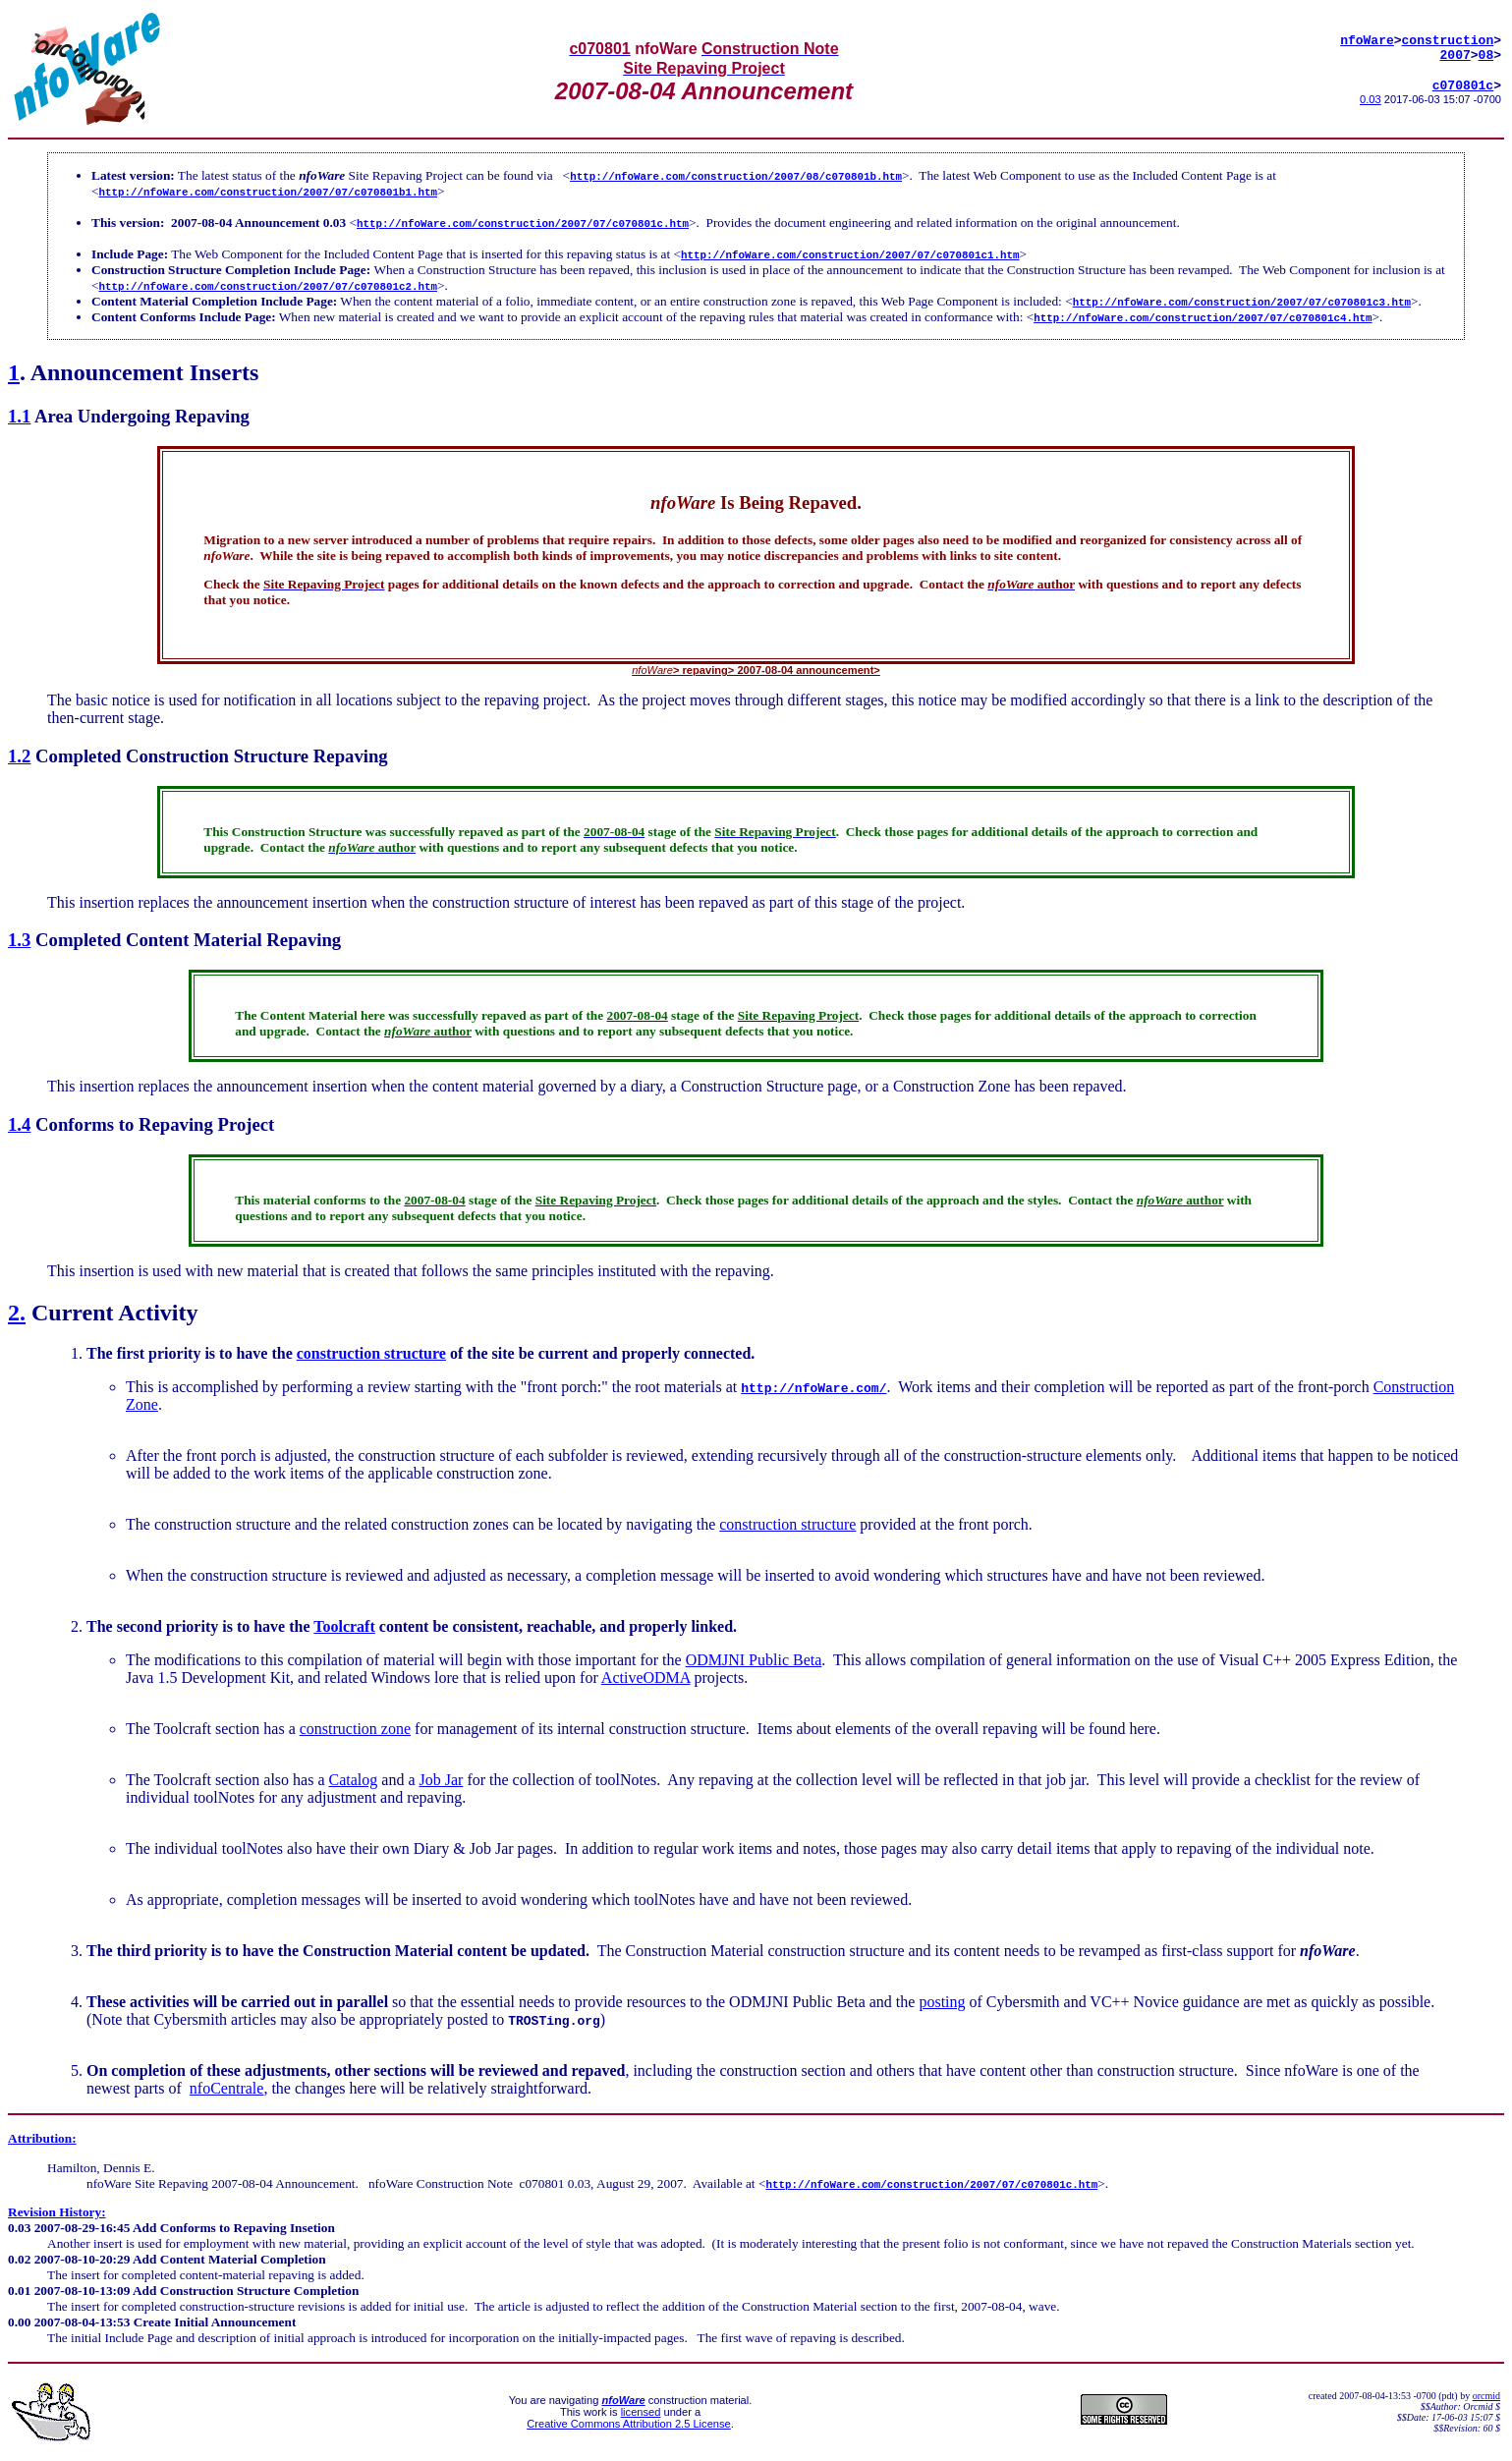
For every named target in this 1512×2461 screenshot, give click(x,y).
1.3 (19, 939)
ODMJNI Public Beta (754, 1659)
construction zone (355, 1728)
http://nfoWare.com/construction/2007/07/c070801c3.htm (1242, 301)
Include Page (127, 254)
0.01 (19, 2290)
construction (1448, 37)
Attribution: (42, 2138)
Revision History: (57, 2212)
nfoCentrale (227, 2088)
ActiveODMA (646, 1677)
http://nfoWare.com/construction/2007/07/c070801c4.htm (1203, 316)
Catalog (353, 1779)
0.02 (19, 2259)
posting (942, 2001)
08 (1486, 55)
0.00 (19, 2322)
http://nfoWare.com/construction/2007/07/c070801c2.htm (268, 285)
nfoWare (1367, 37)
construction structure (371, 1353)
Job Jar (441, 1779)
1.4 (19, 1124)
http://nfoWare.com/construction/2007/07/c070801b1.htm (268, 191)
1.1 (19, 416)
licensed (641, 2412)
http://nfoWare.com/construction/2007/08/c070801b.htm (736, 175)
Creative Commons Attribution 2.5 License (628, 2424)
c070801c (1462, 88)
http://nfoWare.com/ (813, 1387)
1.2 (19, 756)
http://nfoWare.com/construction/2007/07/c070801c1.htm (850, 254)
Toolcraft (344, 1626)
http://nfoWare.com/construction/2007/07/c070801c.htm (523, 222)
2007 (1455, 55)
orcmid (1486, 2395)
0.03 (1370, 103)
